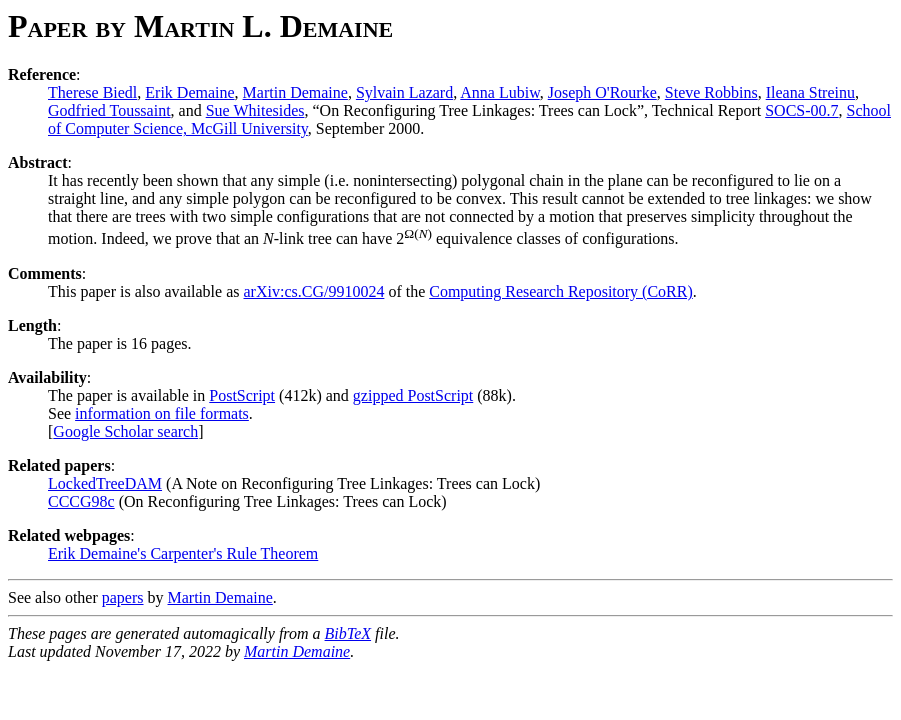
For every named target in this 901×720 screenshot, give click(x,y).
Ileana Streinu (810, 92)
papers (123, 597)
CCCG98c (81, 501)
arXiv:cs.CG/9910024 (314, 291)
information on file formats (162, 413)
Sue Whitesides (255, 110)
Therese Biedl (92, 92)
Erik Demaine (189, 92)
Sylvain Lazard (404, 92)
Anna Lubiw (499, 92)
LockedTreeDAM (105, 483)
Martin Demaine (295, 92)
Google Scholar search (125, 431)
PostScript (242, 395)
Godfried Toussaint (109, 110)
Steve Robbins (711, 92)
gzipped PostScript (413, 395)
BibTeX (348, 633)
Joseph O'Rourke (602, 92)
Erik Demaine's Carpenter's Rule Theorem (183, 553)
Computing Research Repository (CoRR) (561, 291)
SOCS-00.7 (801, 110)
